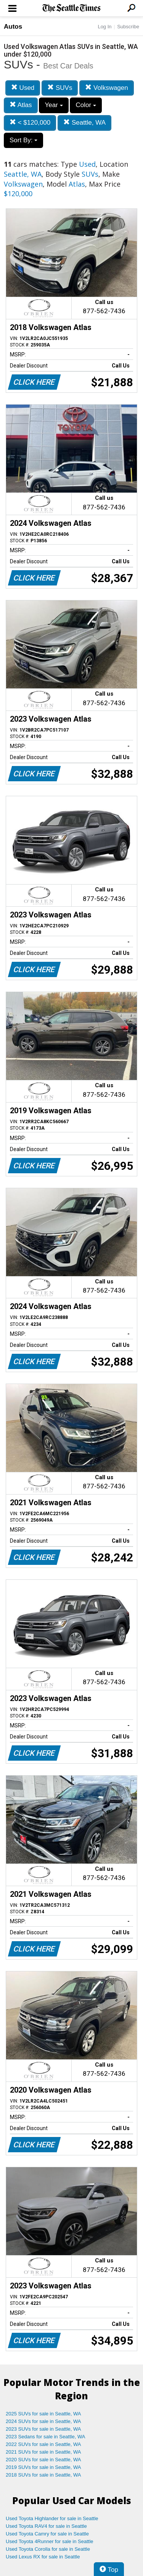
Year (54, 105)
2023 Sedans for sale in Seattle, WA (45, 2436)
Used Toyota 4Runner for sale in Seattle (49, 2541)
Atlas (21, 105)
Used (22, 87)
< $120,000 (30, 122)
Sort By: (23, 140)
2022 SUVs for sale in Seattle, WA (43, 2444)
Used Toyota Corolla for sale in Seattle (48, 2549)
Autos (13, 26)
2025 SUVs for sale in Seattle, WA (43, 2414)
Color (86, 105)
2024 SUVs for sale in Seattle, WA (43, 2421)
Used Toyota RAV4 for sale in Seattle (46, 2526)
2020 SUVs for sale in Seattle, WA (43, 2459)
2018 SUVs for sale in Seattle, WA (43, 2475)
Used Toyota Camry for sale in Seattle (47, 2534)
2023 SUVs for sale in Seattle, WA (43, 2429)
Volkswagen (106, 87)
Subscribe (128, 26)
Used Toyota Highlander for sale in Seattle (52, 2518)
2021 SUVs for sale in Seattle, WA (43, 2452)
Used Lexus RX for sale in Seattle (43, 2557)
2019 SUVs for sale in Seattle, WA (43, 2467)
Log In (104, 26)
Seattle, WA (84, 122)
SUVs (59, 87)
